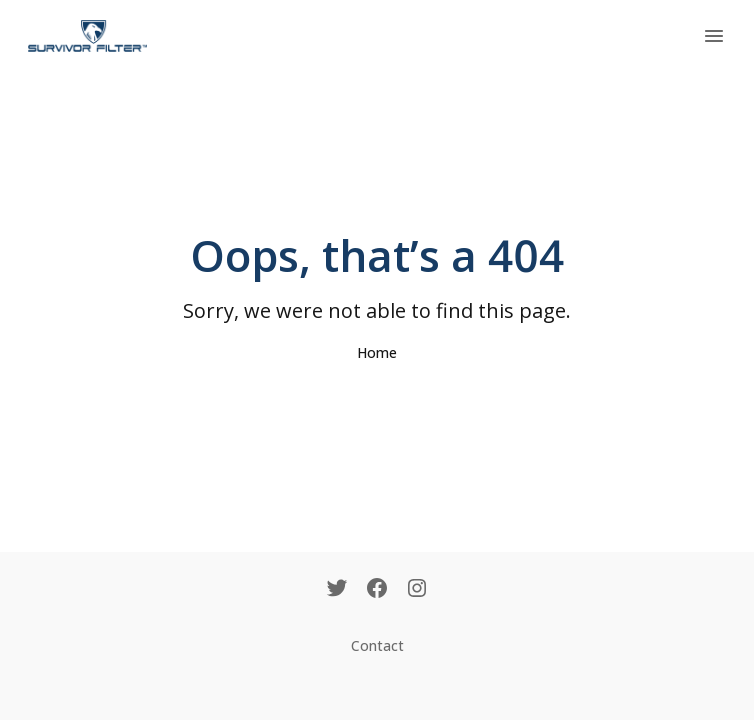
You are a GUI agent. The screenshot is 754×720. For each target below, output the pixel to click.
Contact (377, 645)
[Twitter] (337, 590)
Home (377, 352)
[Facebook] (377, 590)
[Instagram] (417, 590)
